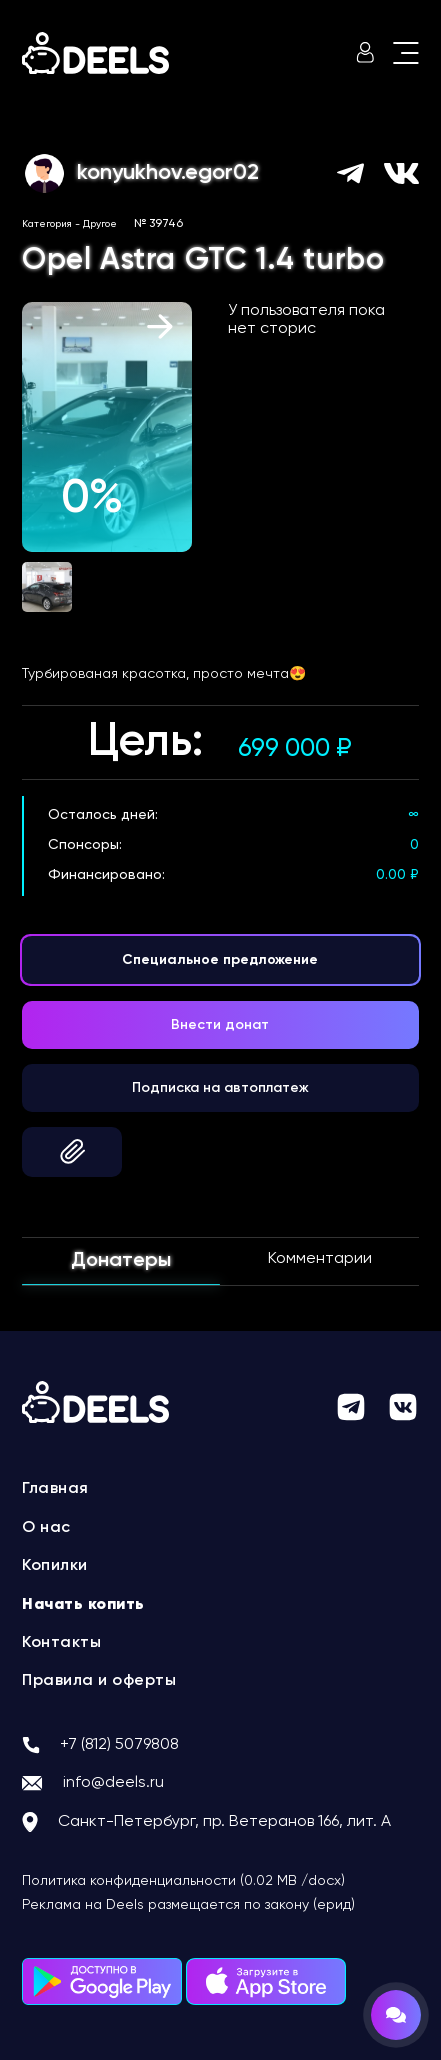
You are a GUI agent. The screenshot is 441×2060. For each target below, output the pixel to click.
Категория (47, 224)
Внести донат (220, 1025)
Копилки (55, 1566)
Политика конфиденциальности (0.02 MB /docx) (183, 1881)
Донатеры (121, 1261)
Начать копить (83, 1605)
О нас (46, 1528)
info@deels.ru (113, 1783)
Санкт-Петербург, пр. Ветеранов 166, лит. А (224, 1822)
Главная (55, 1489)
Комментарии (320, 1259)
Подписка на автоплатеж (220, 1088)
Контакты (61, 1643)
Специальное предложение (220, 960)
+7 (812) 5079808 (119, 1745)
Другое (100, 224)
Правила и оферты (99, 1681)
